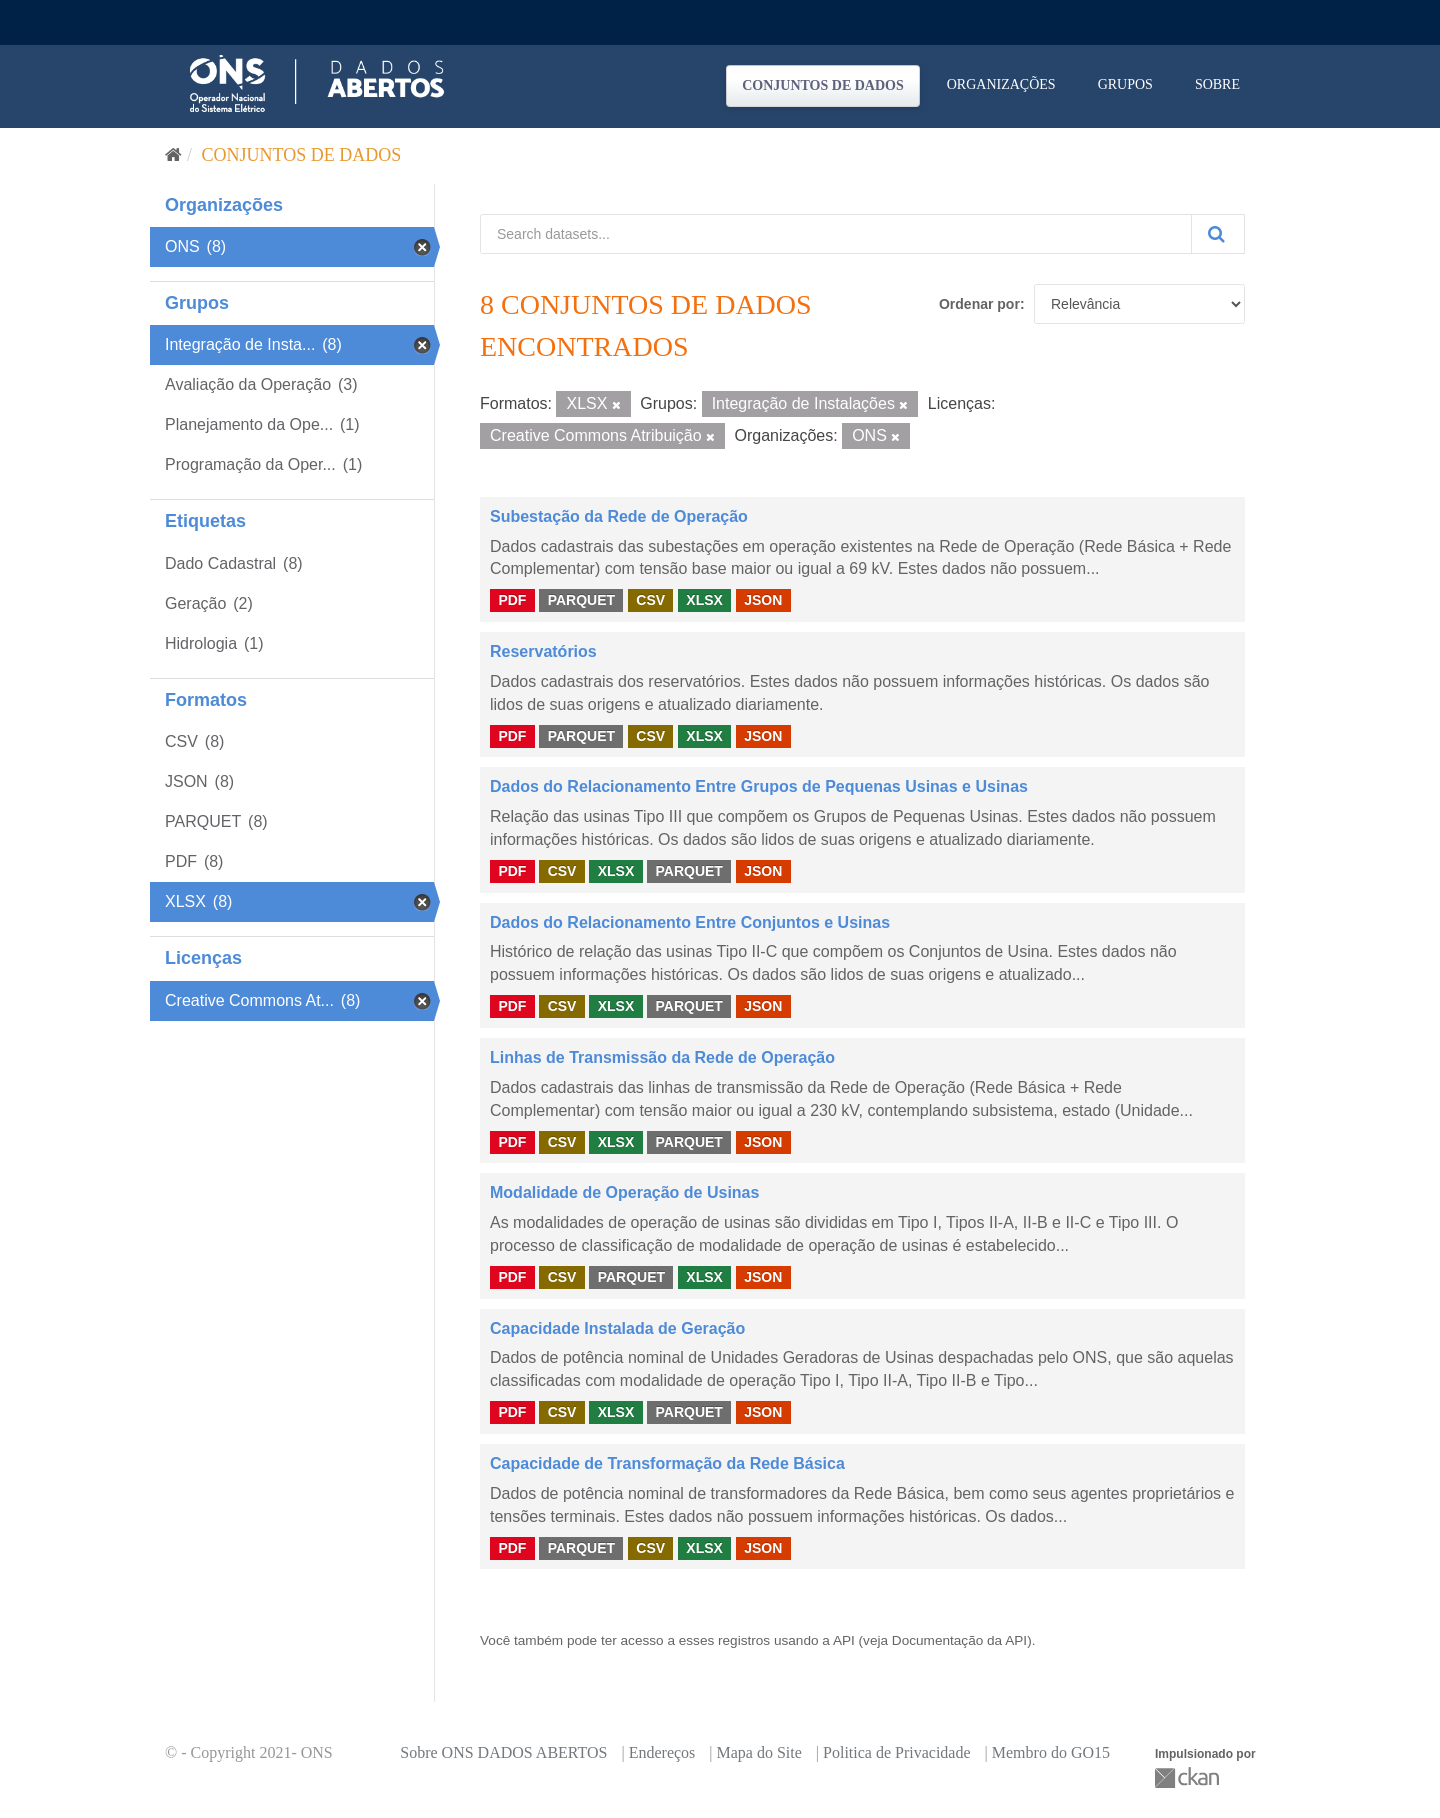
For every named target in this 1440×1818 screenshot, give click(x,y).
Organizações (1001, 84)
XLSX (704, 600)
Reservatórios (543, 651)
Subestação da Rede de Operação (619, 516)
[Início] (173, 155)
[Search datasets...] (836, 234)
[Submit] (1218, 234)
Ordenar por (979, 304)
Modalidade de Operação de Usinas (624, 1192)
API (844, 1640)
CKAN (1189, 1777)
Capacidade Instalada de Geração (617, 1328)
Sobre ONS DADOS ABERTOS (503, 1752)
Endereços (662, 1752)
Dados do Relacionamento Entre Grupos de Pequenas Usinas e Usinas (759, 786)
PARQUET (581, 600)
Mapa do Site (759, 1752)
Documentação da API (959, 1640)
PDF (512, 600)
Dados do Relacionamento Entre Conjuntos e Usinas (690, 922)
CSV (650, 600)
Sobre (1217, 84)
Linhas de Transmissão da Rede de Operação (662, 1057)
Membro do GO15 (1051, 1752)
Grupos (1125, 84)
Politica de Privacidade (897, 1752)
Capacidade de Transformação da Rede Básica (667, 1463)
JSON (763, 600)
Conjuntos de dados (823, 85)
